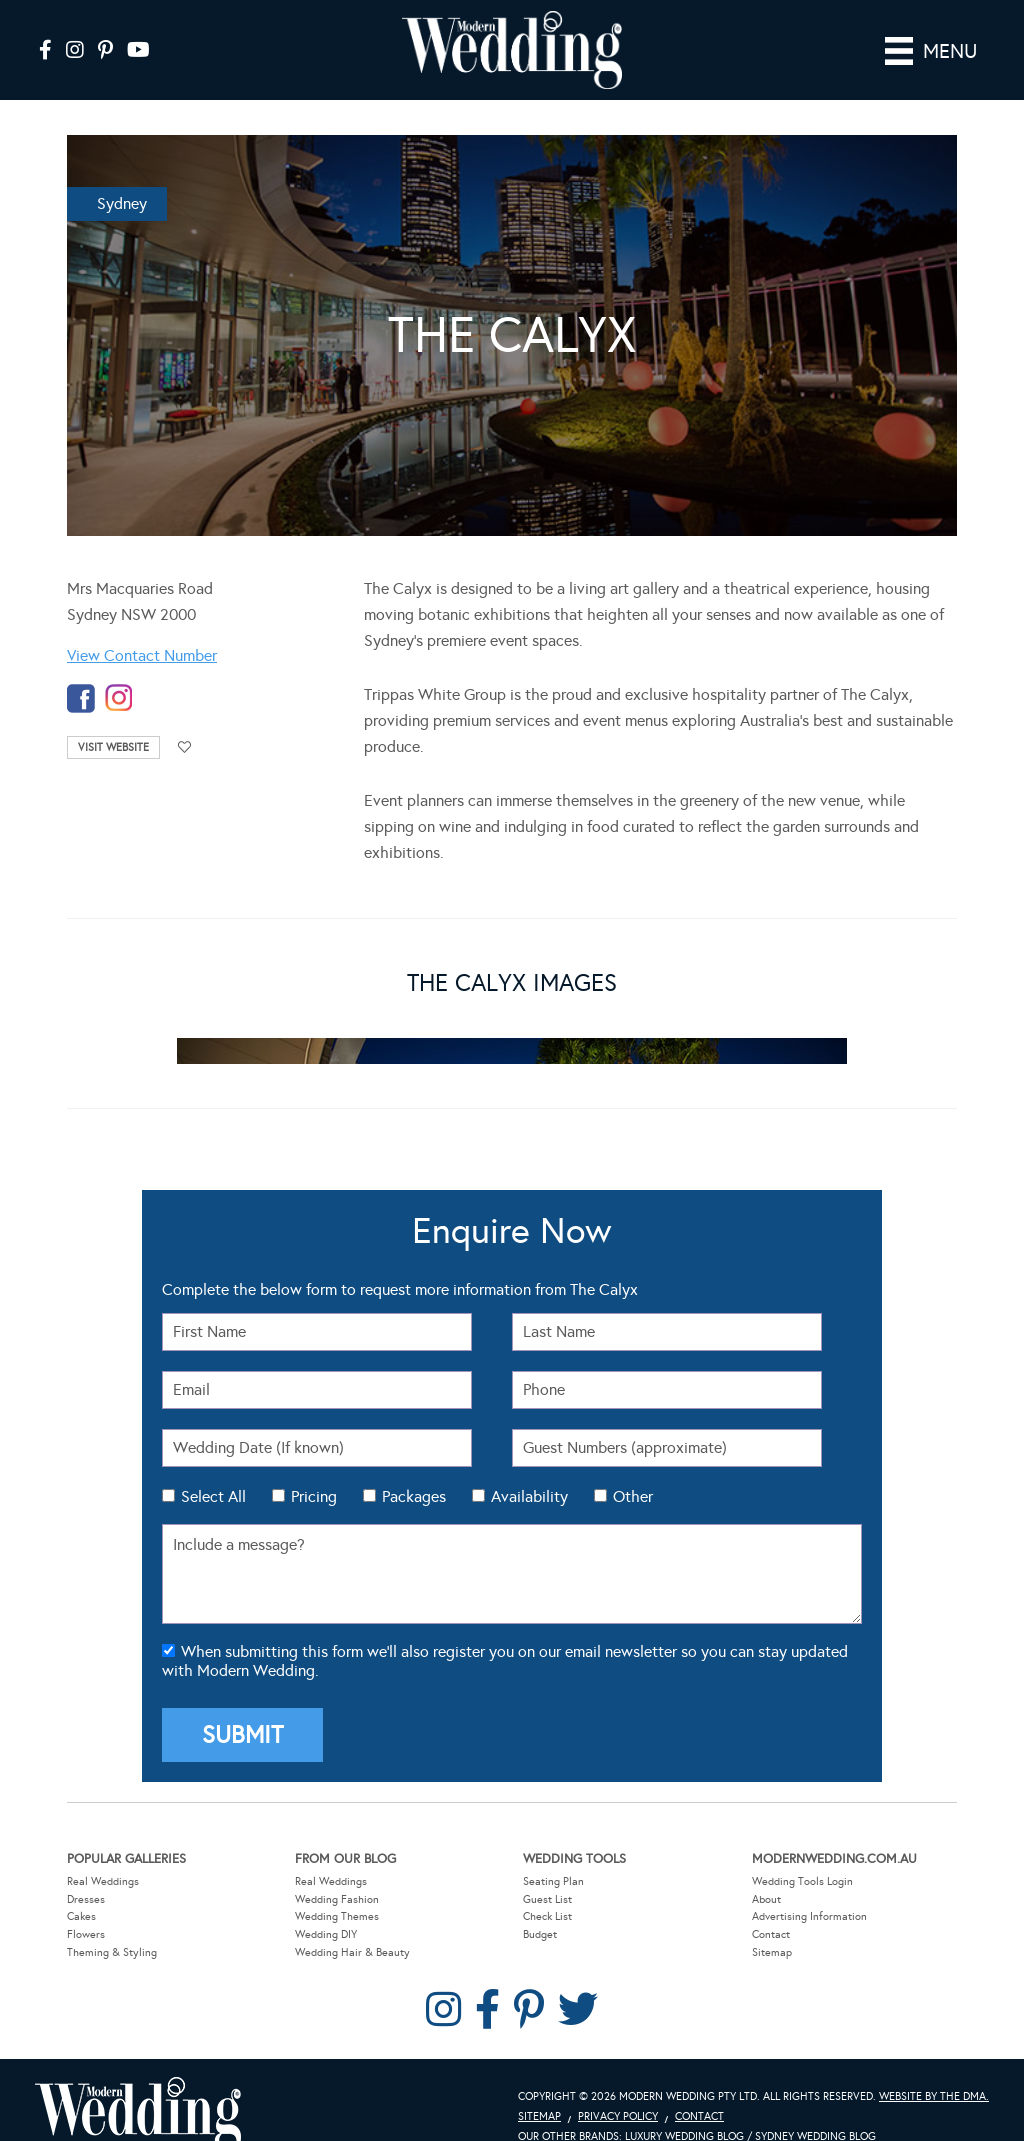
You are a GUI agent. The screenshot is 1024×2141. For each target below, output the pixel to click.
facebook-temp (81, 669)
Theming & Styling (112, 1923)
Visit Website (113, 718)
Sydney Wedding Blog (815, 2107)
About (766, 1870)
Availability (529, 1467)
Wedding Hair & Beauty (352, 1923)
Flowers (86, 1905)
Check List (547, 1887)
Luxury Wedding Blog (684, 2107)
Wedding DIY (326, 1905)
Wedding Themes (337, 1887)
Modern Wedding (138, 2085)
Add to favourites (185, 718)
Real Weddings (103, 1852)
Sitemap (772, 1923)
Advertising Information (809, 1887)
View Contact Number (142, 626)
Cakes (81, 1887)
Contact (771, 1905)
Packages (414, 1467)
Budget (540, 1905)
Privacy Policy (618, 2087)
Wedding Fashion (337, 1870)
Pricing (314, 1467)
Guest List (547, 1870)
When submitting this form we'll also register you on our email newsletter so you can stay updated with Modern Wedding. (505, 1632)
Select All (213, 1467)
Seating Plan (553, 1852)
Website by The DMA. (934, 2067)
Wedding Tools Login (802, 1852)
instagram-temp (119, 669)
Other (633, 1467)
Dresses (86, 1870)
